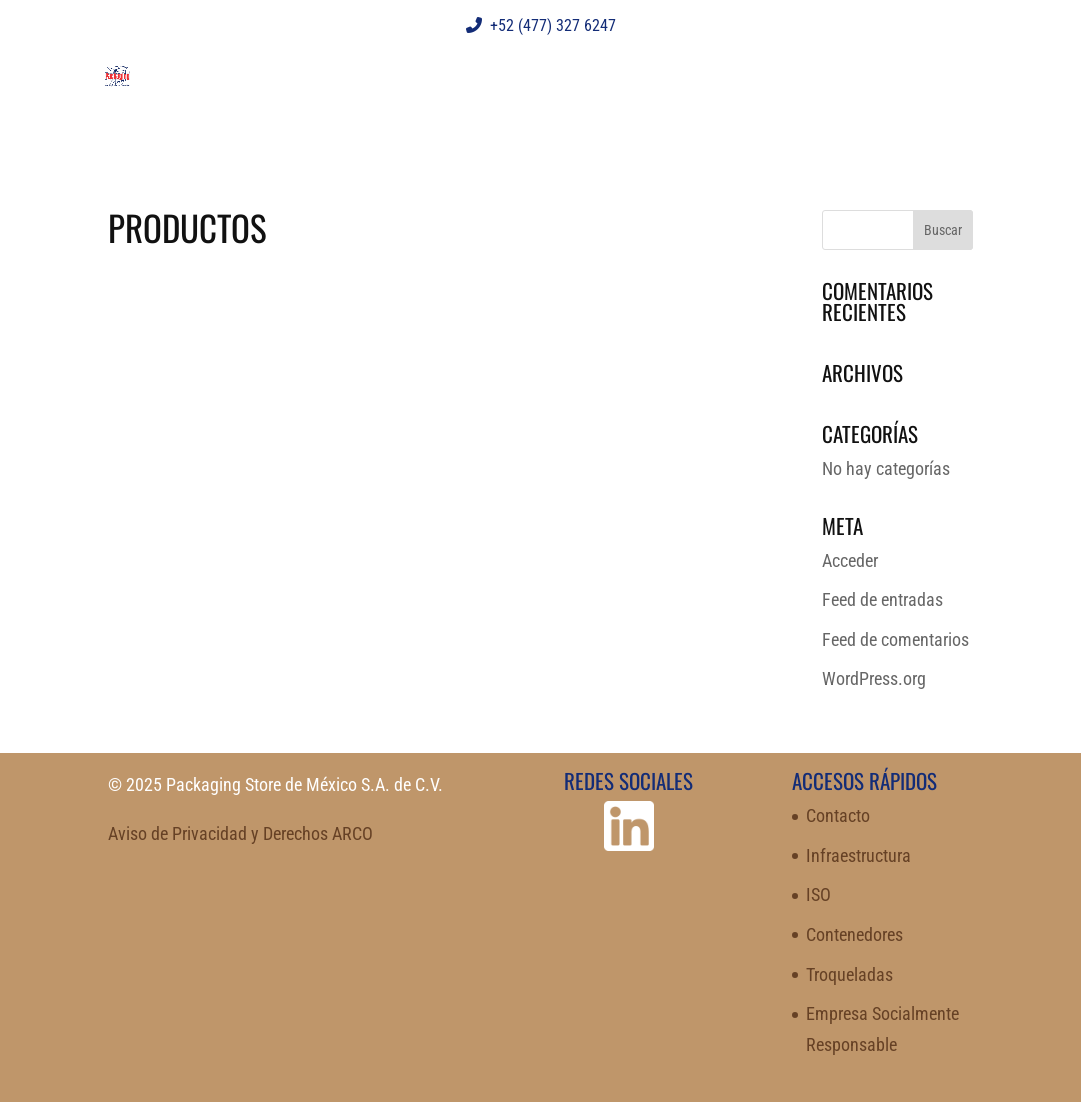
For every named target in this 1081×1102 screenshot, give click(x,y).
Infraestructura (858, 855)
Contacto (838, 815)
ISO (818, 894)
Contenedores (854, 934)
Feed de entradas (882, 599)
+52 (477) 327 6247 (541, 25)
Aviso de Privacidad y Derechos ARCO (240, 833)
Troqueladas (849, 974)
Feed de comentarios (895, 639)
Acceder (850, 560)
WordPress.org (874, 678)
